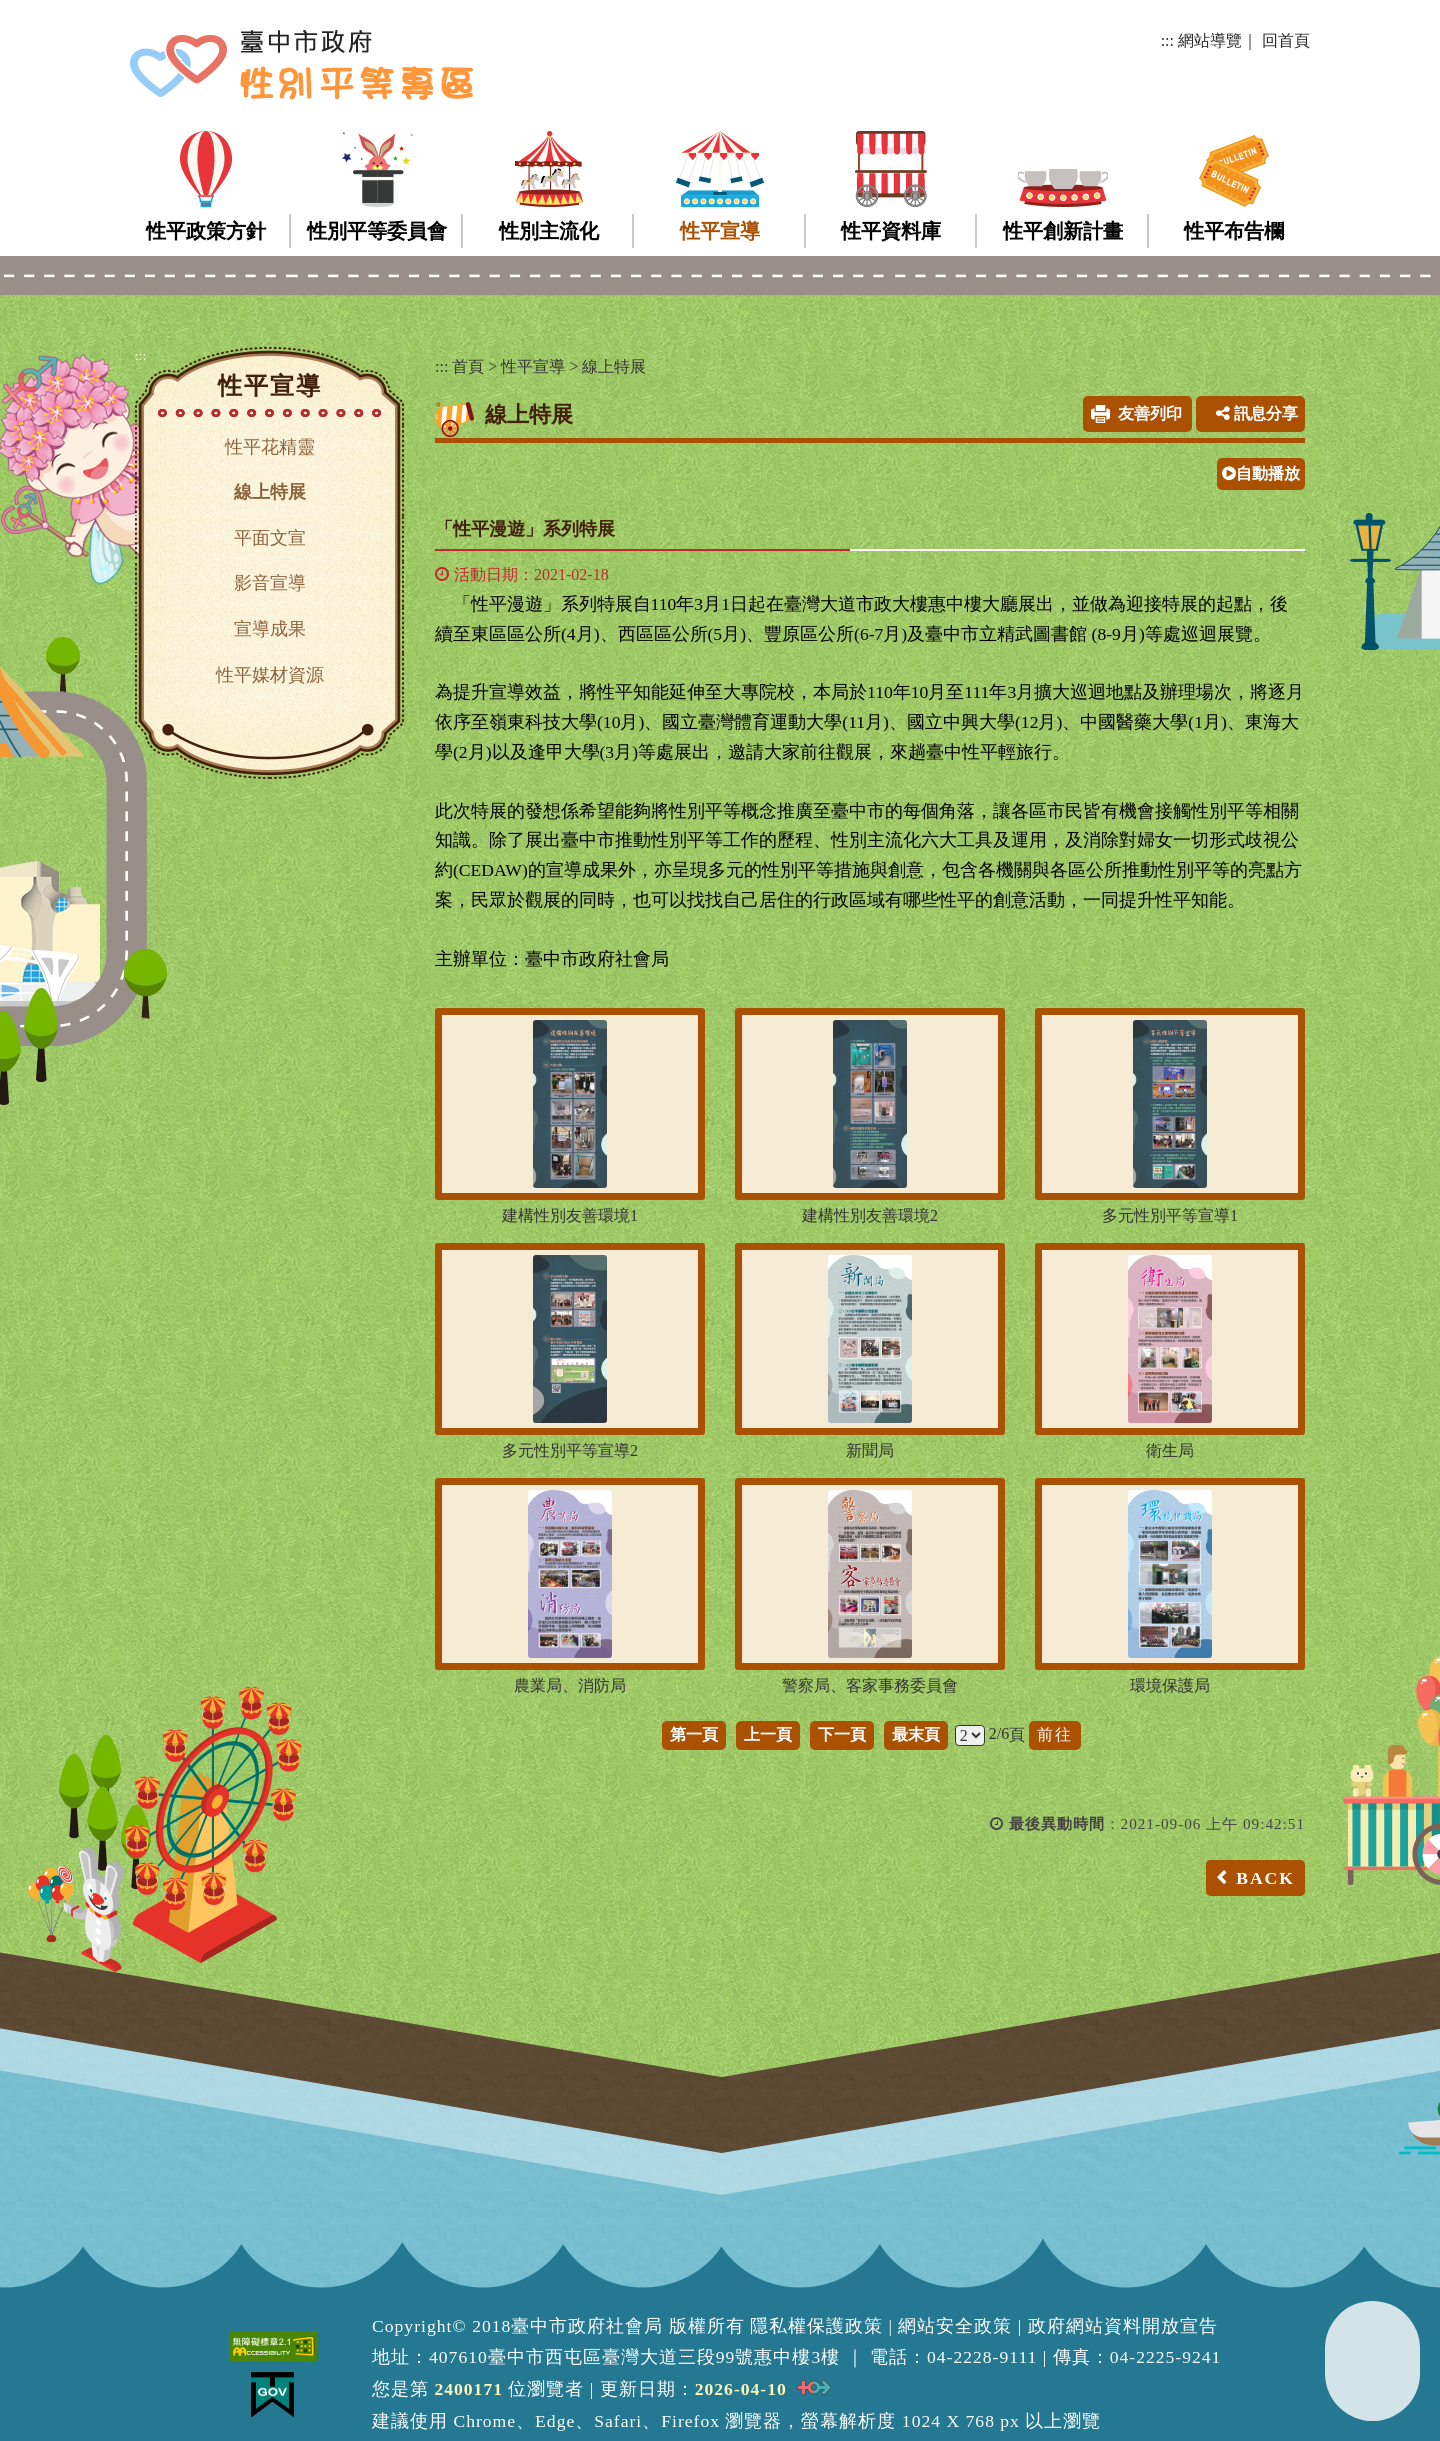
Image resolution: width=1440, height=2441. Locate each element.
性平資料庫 (891, 231)
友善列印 (1150, 413)
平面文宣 (270, 538)
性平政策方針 (206, 231)
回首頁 (1286, 40)
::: (1167, 40)
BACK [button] (1265, 1878)
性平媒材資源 (270, 675)
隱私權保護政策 (816, 2326)
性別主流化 (549, 231)
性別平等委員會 (377, 231)
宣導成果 (270, 629)
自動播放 (1261, 473)
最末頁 (916, 1734)
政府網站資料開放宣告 (1123, 2326)
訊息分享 (1257, 413)
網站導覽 (1210, 40)
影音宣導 (270, 583)
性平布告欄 (1234, 231)
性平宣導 (720, 231)
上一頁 (768, 1734)
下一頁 (842, 1734)
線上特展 (270, 492)
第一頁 (694, 1734)
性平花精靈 (270, 447)
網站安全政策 (955, 2326)
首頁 (468, 366)
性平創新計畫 (1063, 231)
